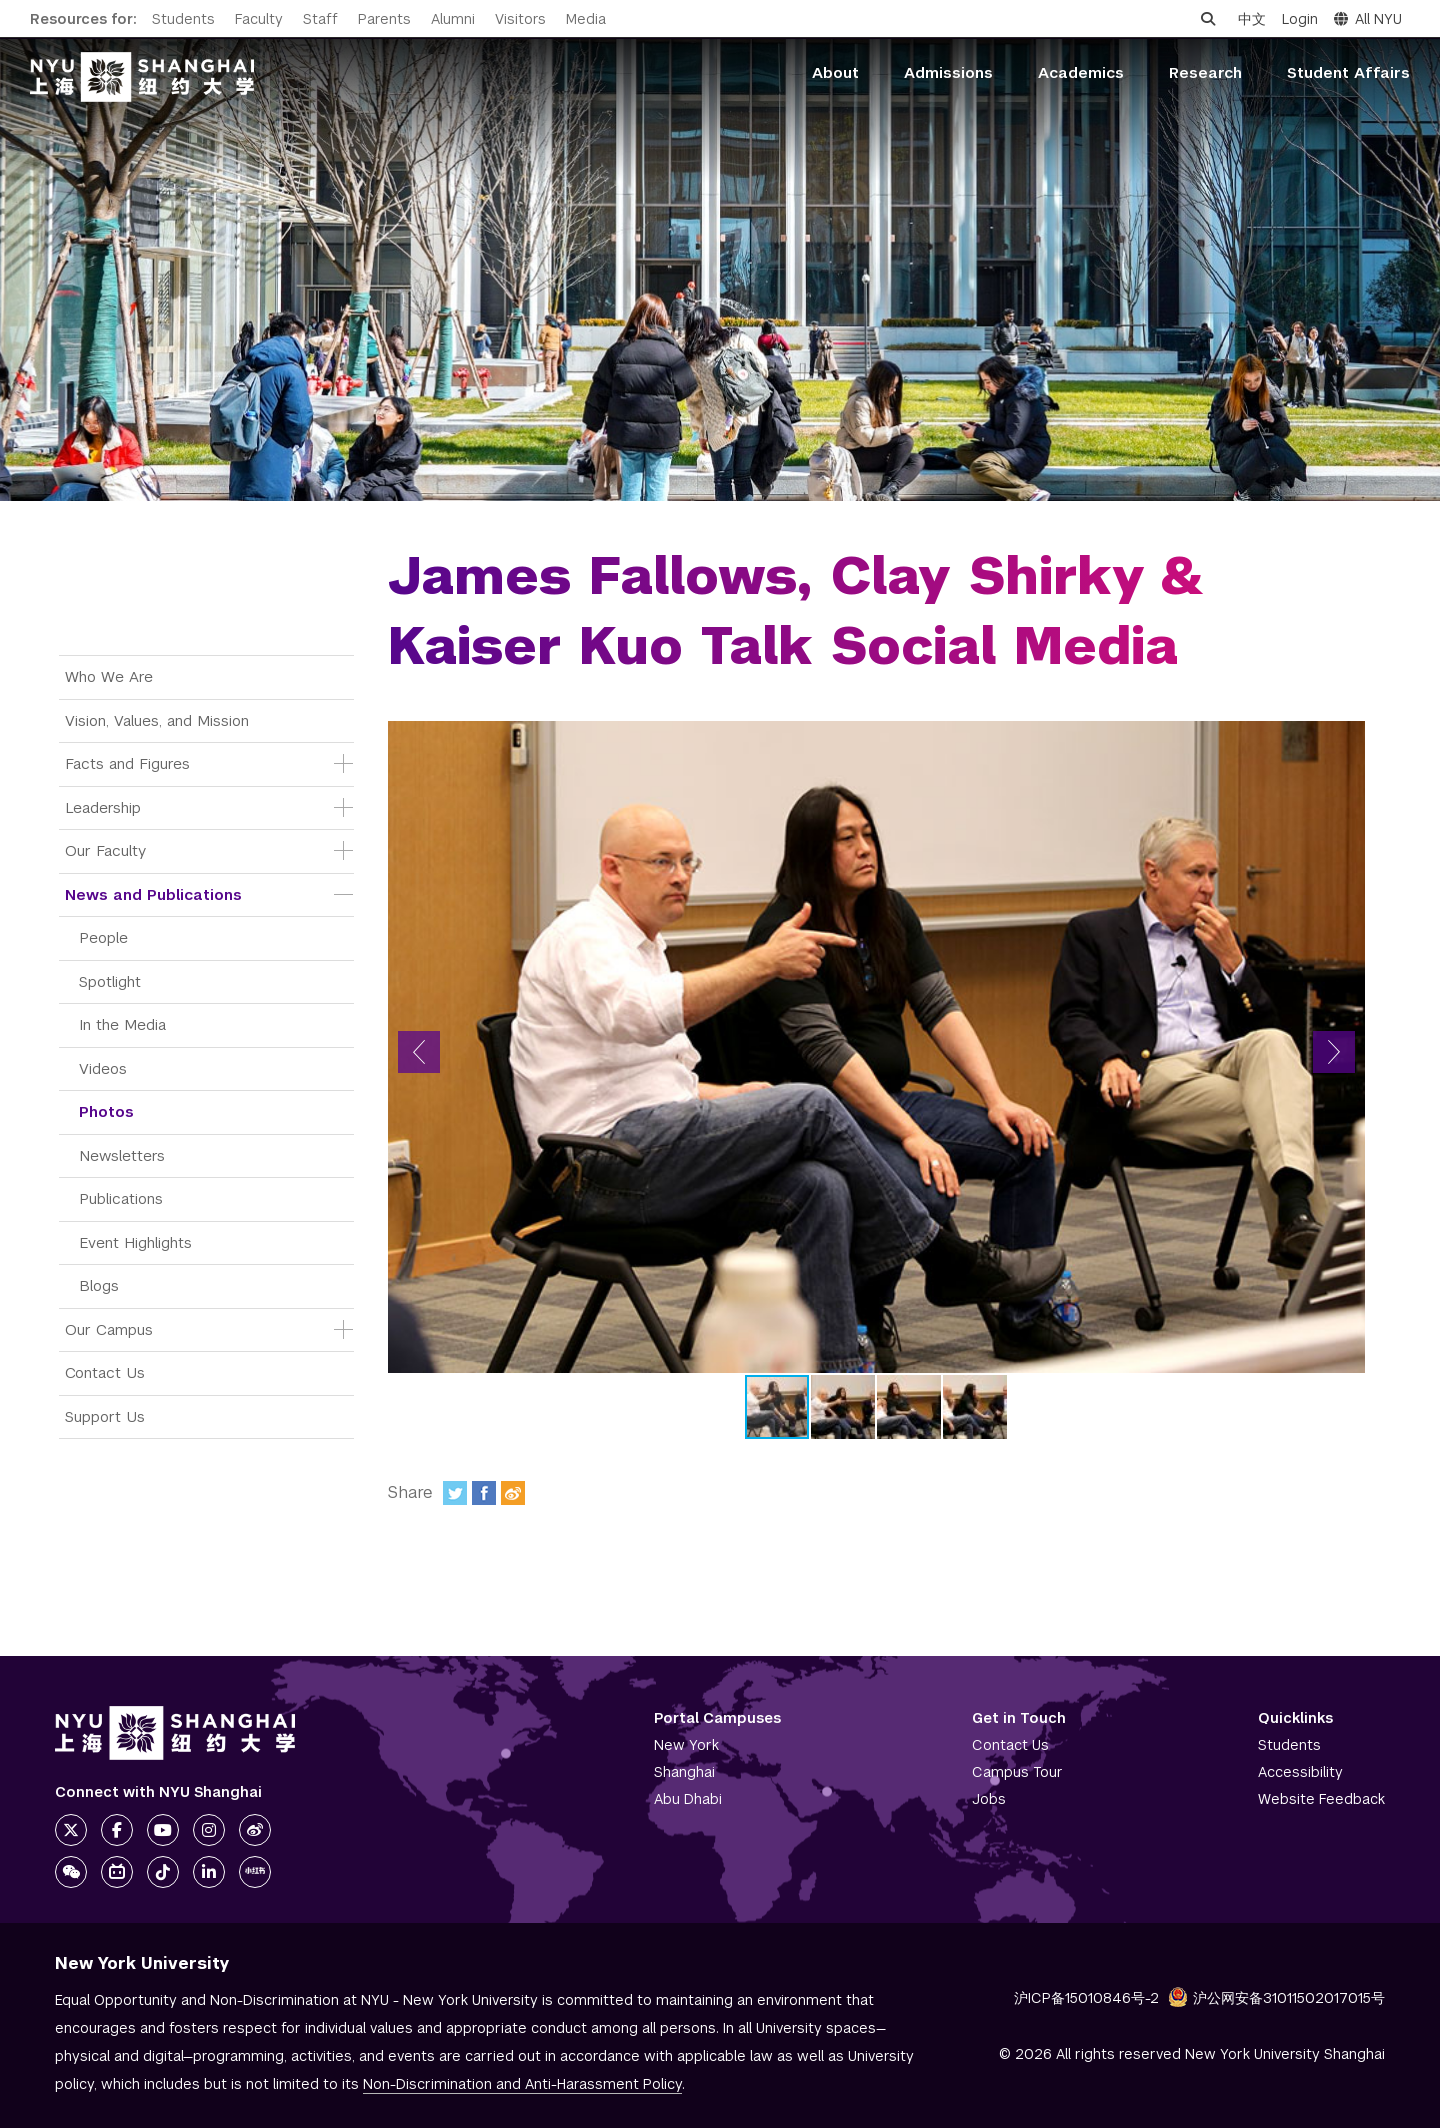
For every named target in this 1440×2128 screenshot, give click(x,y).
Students (183, 19)
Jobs (989, 1799)
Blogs (99, 1285)
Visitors (520, 19)
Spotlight (110, 981)
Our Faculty (105, 850)
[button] (419, 1052)
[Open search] (1208, 19)
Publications (121, 1198)
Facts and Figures (127, 763)
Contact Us (105, 1372)
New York (686, 1745)
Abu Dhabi (688, 1799)
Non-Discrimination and (522, 2084)
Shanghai (684, 1772)
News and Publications (153, 894)
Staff (320, 19)
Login (1300, 19)
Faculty (259, 19)
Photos (106, 1111)
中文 (1252, 19)
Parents (384, 19)
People (103, 937)
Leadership (103, 807)
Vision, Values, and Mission (157, 720)
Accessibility (1300, 1772)
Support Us (105, 1416)
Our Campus (109, 1329)
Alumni (453, 19)
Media (586, 19)
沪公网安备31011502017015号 (1276, 1998)
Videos (103, 1068)
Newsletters (122, 1155)
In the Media (122, 1024)
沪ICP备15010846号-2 (1086, 1998)
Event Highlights (135, 1242)
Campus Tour (1017, 1772)
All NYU (1368, 19)
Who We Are (109, 676)
